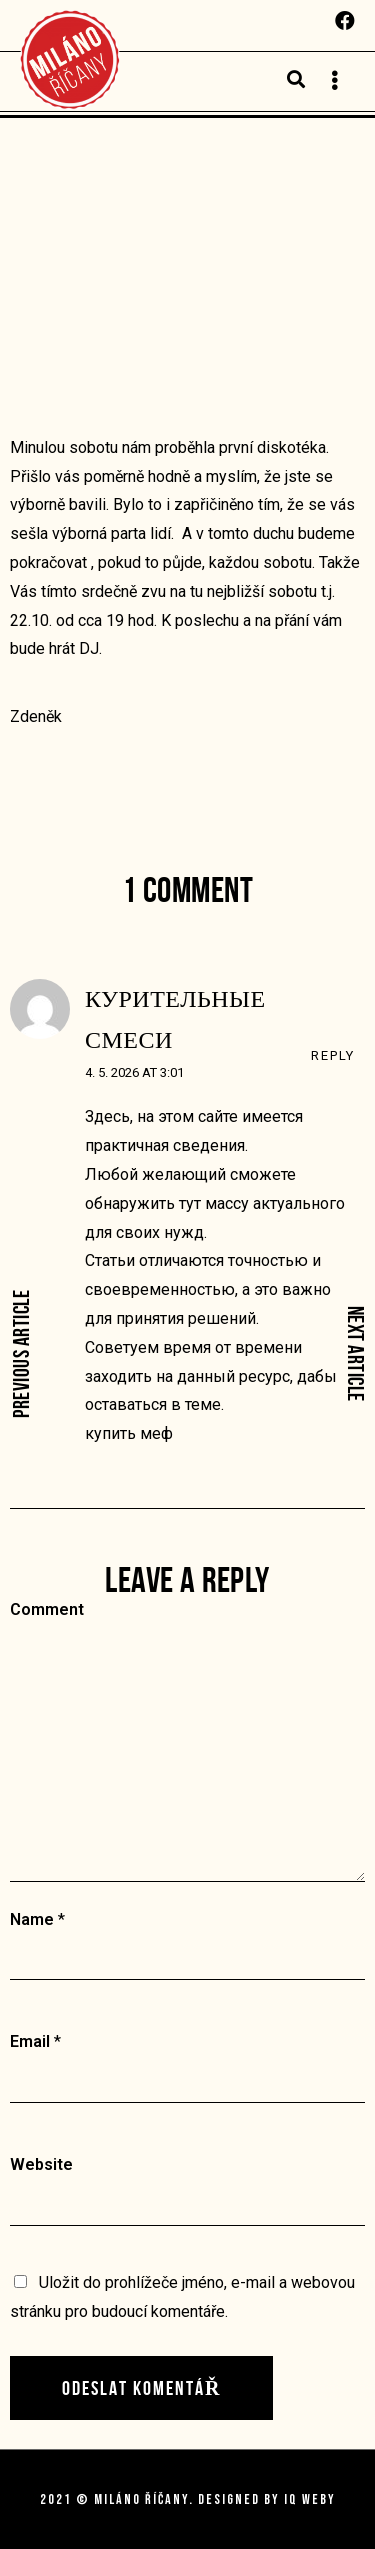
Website (41, 2164)
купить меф (129, 1433)
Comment (47, 1609)
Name (32, 1919)
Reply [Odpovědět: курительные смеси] (333, 1055)
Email (30, 2041)
